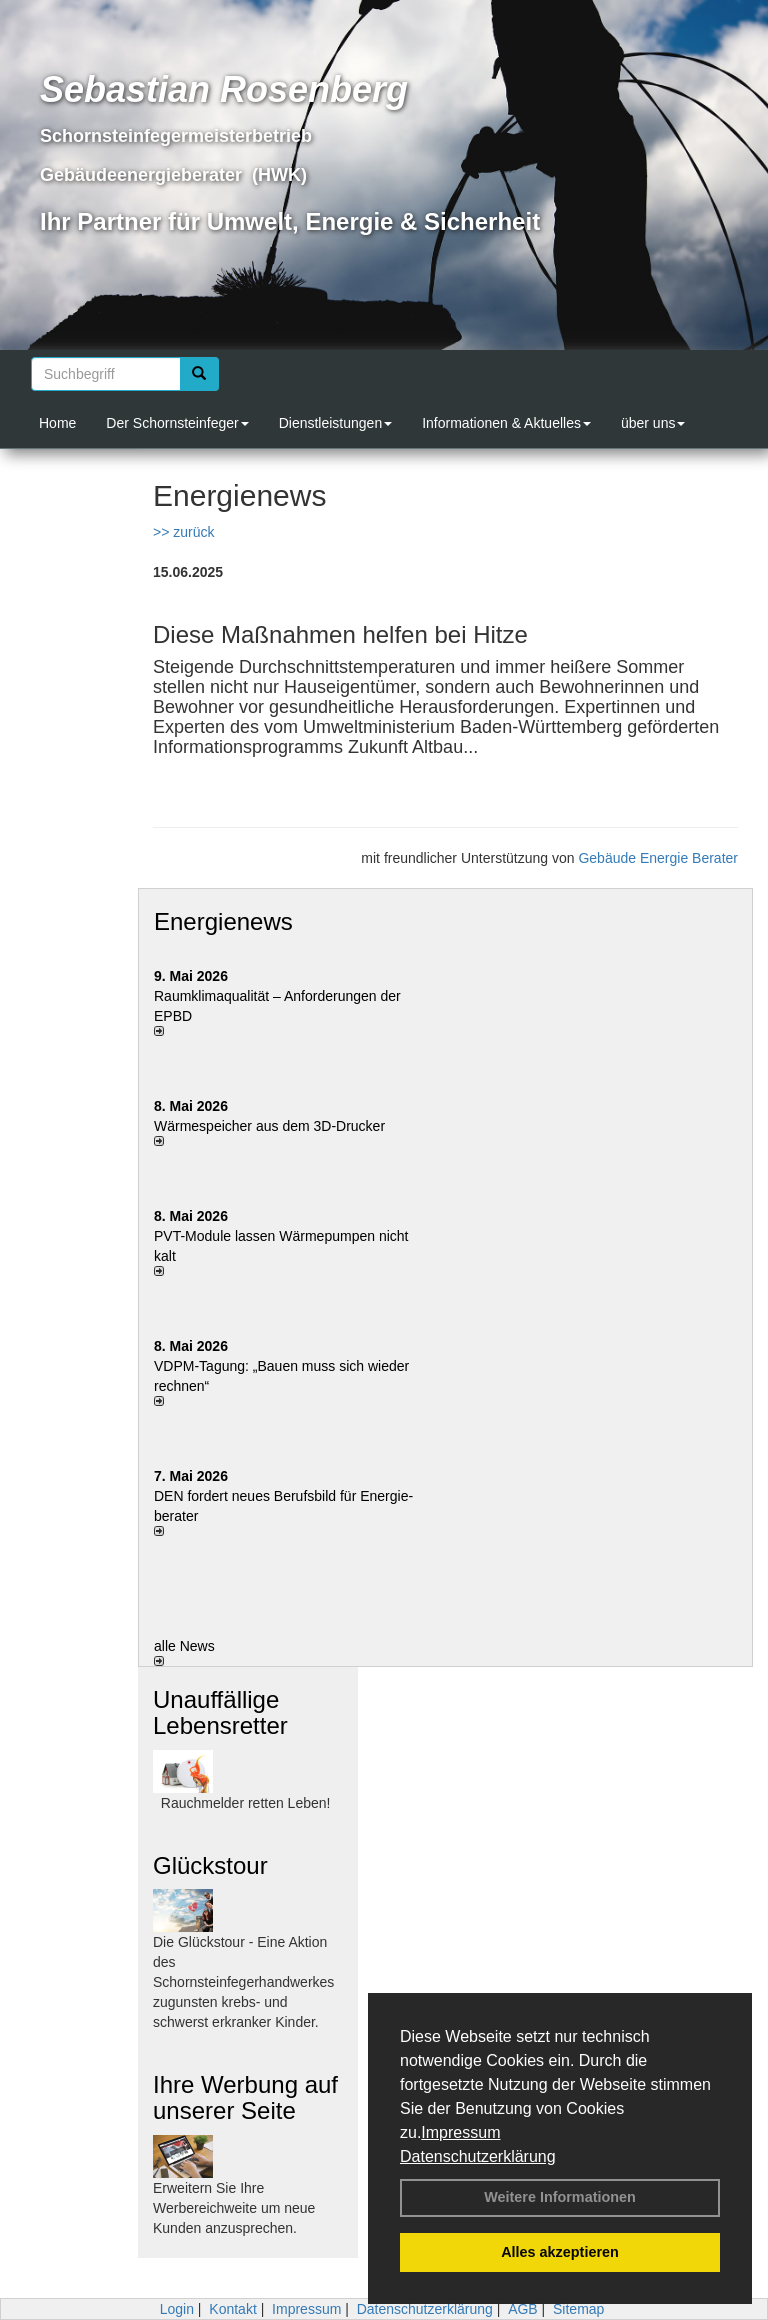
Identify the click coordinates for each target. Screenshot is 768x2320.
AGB (523, 2309)
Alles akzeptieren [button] (560, 2252)
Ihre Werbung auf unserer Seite (245, 2097)
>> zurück (183, 532)
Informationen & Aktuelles (506, 423)
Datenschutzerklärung (478, 2156)
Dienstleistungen (336, 423)
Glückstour (210, 1865)
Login (177, 2309)
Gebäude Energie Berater (658, 858)
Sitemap (578, 2309)
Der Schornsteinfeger (177, 423)
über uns (653, 423)
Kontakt (232, 2309)
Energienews (223, 921)
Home (57, 423)
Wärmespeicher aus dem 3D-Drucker (269, 1126)
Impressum (460, 2132)
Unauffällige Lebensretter (220, 1712)
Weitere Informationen (560, 2197)
